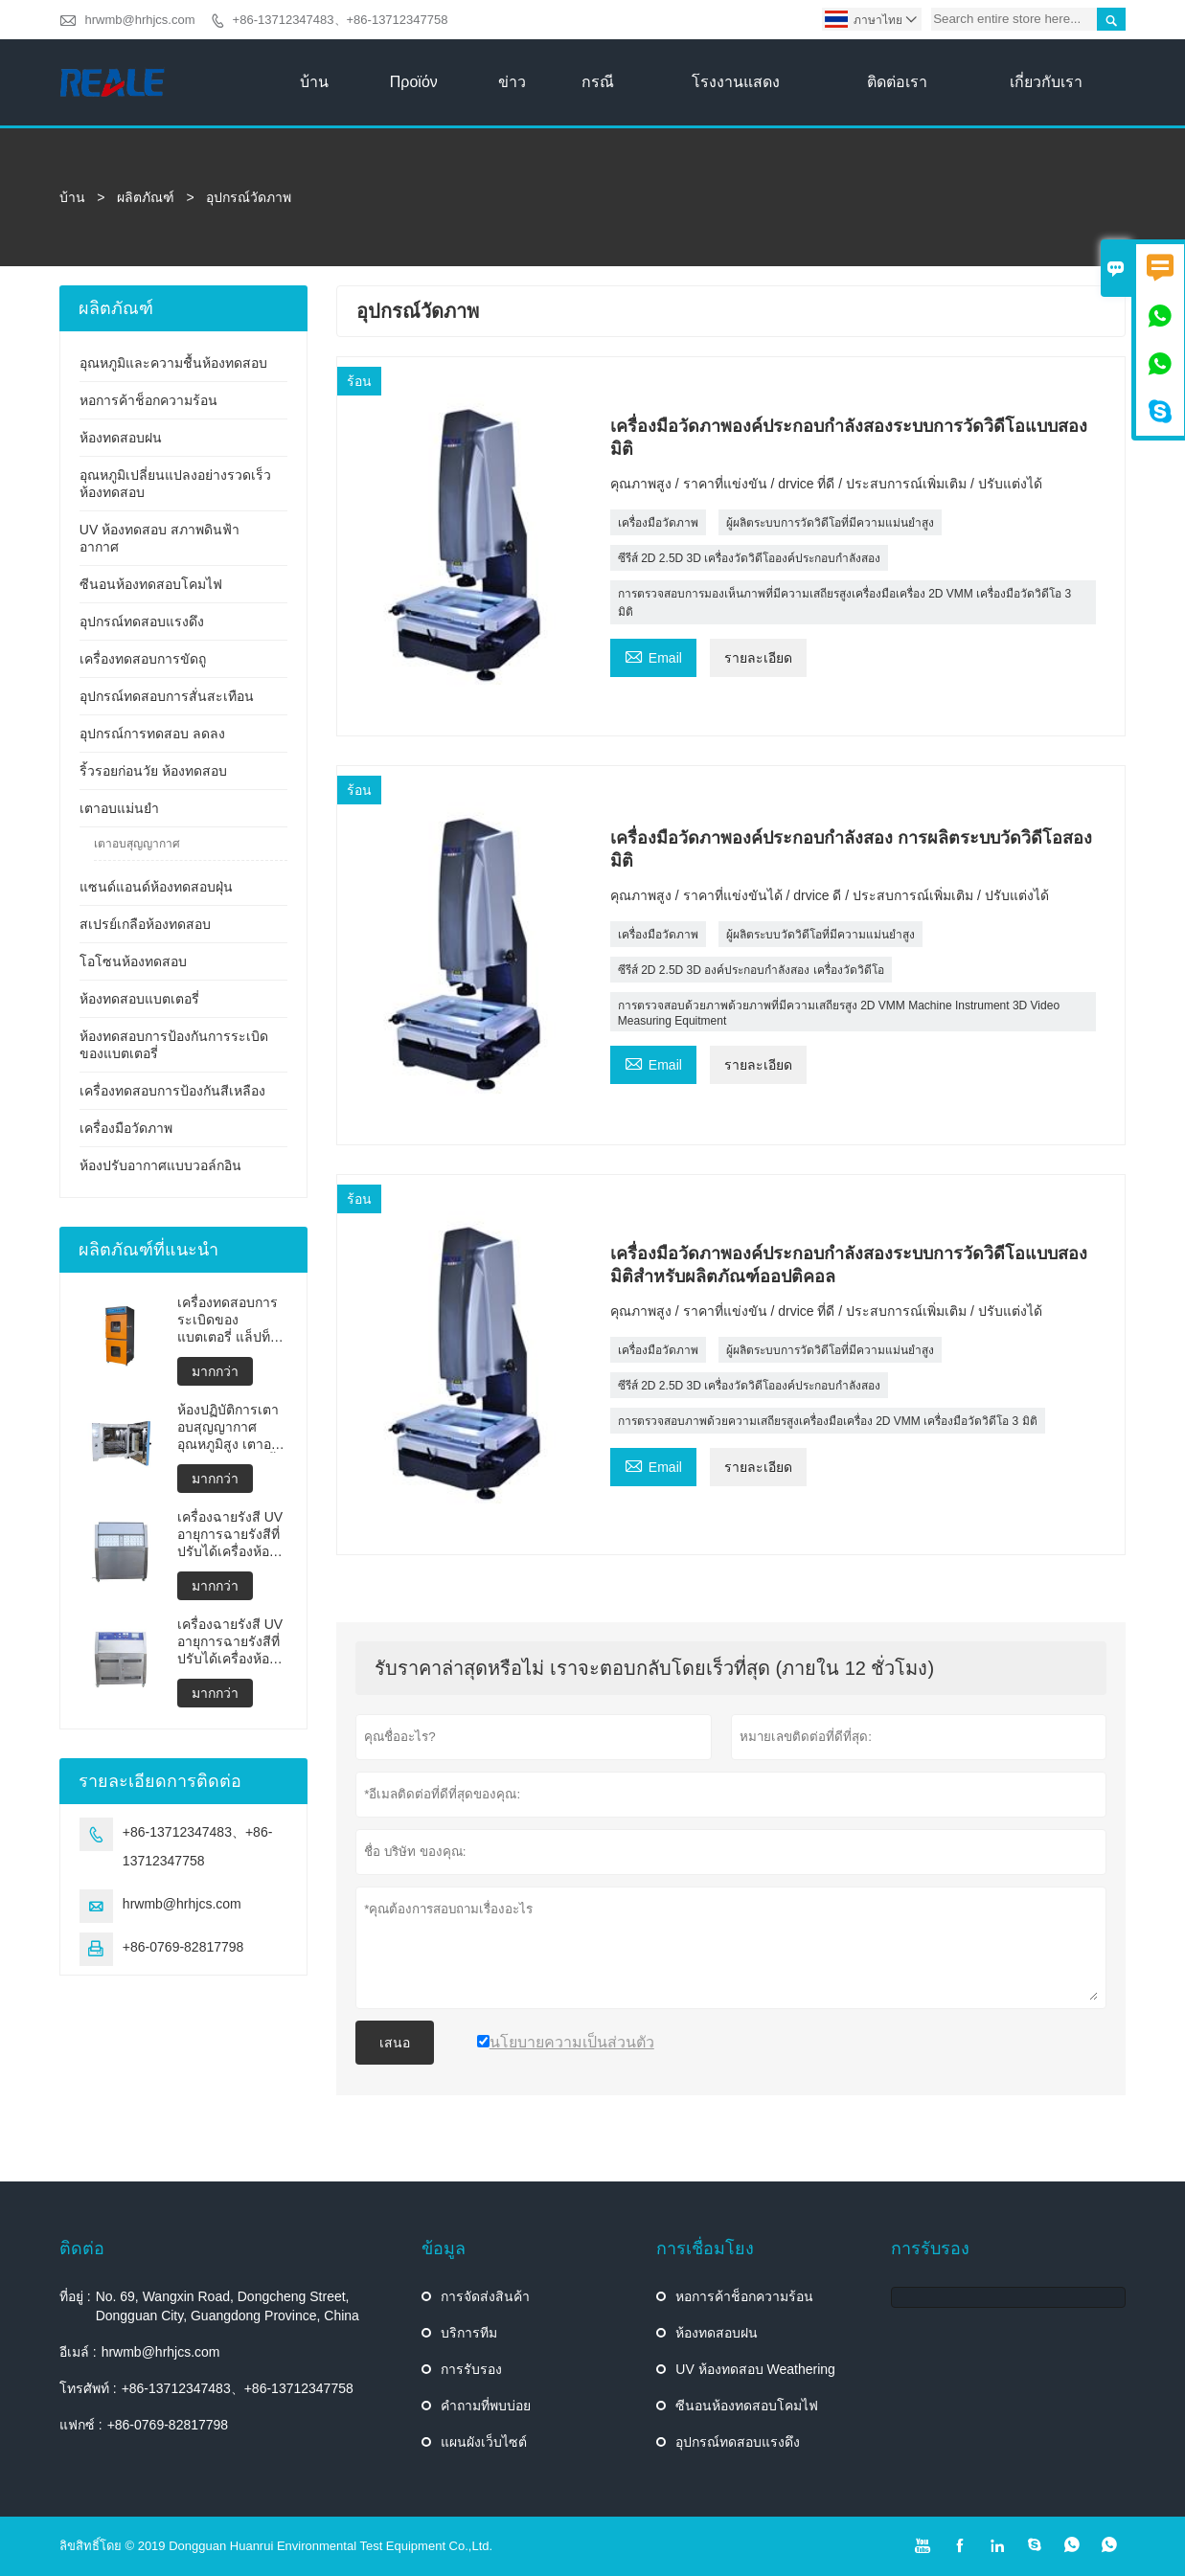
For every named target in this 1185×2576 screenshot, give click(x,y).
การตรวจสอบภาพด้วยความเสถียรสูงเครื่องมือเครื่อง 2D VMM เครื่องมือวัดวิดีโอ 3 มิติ (827, 1421)
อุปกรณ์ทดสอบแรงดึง (142, 621)
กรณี (597, 82)
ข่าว (512, 82)
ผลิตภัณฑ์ (145, 197)
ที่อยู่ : (75, 2296)
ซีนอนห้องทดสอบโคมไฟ (151, 584)
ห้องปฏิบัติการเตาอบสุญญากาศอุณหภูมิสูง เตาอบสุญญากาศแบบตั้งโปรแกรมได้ (229, 1427)
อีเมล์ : (78, 2352)
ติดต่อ (81, 2248)
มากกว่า (215, 1371)
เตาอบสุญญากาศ (137, 843)
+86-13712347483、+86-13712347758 (340, 19)
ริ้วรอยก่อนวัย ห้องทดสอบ (153, 771)
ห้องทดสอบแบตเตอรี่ (139, 998)
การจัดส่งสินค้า (485, 2296)
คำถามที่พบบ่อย (486, 2405)
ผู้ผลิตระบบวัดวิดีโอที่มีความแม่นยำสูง (820, 934)
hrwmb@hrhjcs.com (139, 19)
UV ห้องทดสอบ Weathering (755, 2369)
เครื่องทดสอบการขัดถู (143, 659)
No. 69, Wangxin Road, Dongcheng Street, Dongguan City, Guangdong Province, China (227, 2306)
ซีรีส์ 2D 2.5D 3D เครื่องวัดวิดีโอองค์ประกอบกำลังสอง (749, 558)
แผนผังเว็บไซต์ (484, 2442)
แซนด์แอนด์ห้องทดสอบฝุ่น (156, 886)
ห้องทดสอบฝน (121, 437)
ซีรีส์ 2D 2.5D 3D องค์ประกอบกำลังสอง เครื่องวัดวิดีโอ (751, 970)
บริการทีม (469, 2332)
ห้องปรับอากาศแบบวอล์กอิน (160, 1165)
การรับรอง (471, 2369)
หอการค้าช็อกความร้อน (148, 400)
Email (653, 655)
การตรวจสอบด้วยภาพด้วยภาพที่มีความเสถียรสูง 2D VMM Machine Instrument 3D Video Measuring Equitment (839, 1013)
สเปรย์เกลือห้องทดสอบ (145, 924)
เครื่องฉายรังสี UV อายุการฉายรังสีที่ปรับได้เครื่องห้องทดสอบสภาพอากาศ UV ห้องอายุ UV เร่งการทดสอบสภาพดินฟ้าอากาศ (230, 1534)
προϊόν (414, 82)
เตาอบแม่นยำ (119, 808)
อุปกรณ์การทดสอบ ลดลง (152, 733)
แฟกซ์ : (81, 2424)
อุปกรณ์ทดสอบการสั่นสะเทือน (167, 696)
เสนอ (394, 2042)
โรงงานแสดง (736, 82)
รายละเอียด (758, 658)
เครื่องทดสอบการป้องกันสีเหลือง (172, 1090)
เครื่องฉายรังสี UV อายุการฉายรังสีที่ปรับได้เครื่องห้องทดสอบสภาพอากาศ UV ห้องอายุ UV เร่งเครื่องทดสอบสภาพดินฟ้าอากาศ (230, 1641)
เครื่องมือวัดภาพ (658, 523)
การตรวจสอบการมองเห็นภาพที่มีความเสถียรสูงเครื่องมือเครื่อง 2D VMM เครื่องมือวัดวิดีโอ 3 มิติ (844, 603)
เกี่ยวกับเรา (1046, 82)
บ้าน (314, 82)
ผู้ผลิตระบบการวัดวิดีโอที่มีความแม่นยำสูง (830, 523)
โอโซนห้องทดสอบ (133, 961)
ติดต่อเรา (897, 82)
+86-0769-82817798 (183, 1947)
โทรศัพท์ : (88, 2388)
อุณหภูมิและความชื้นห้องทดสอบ (173, 363)
